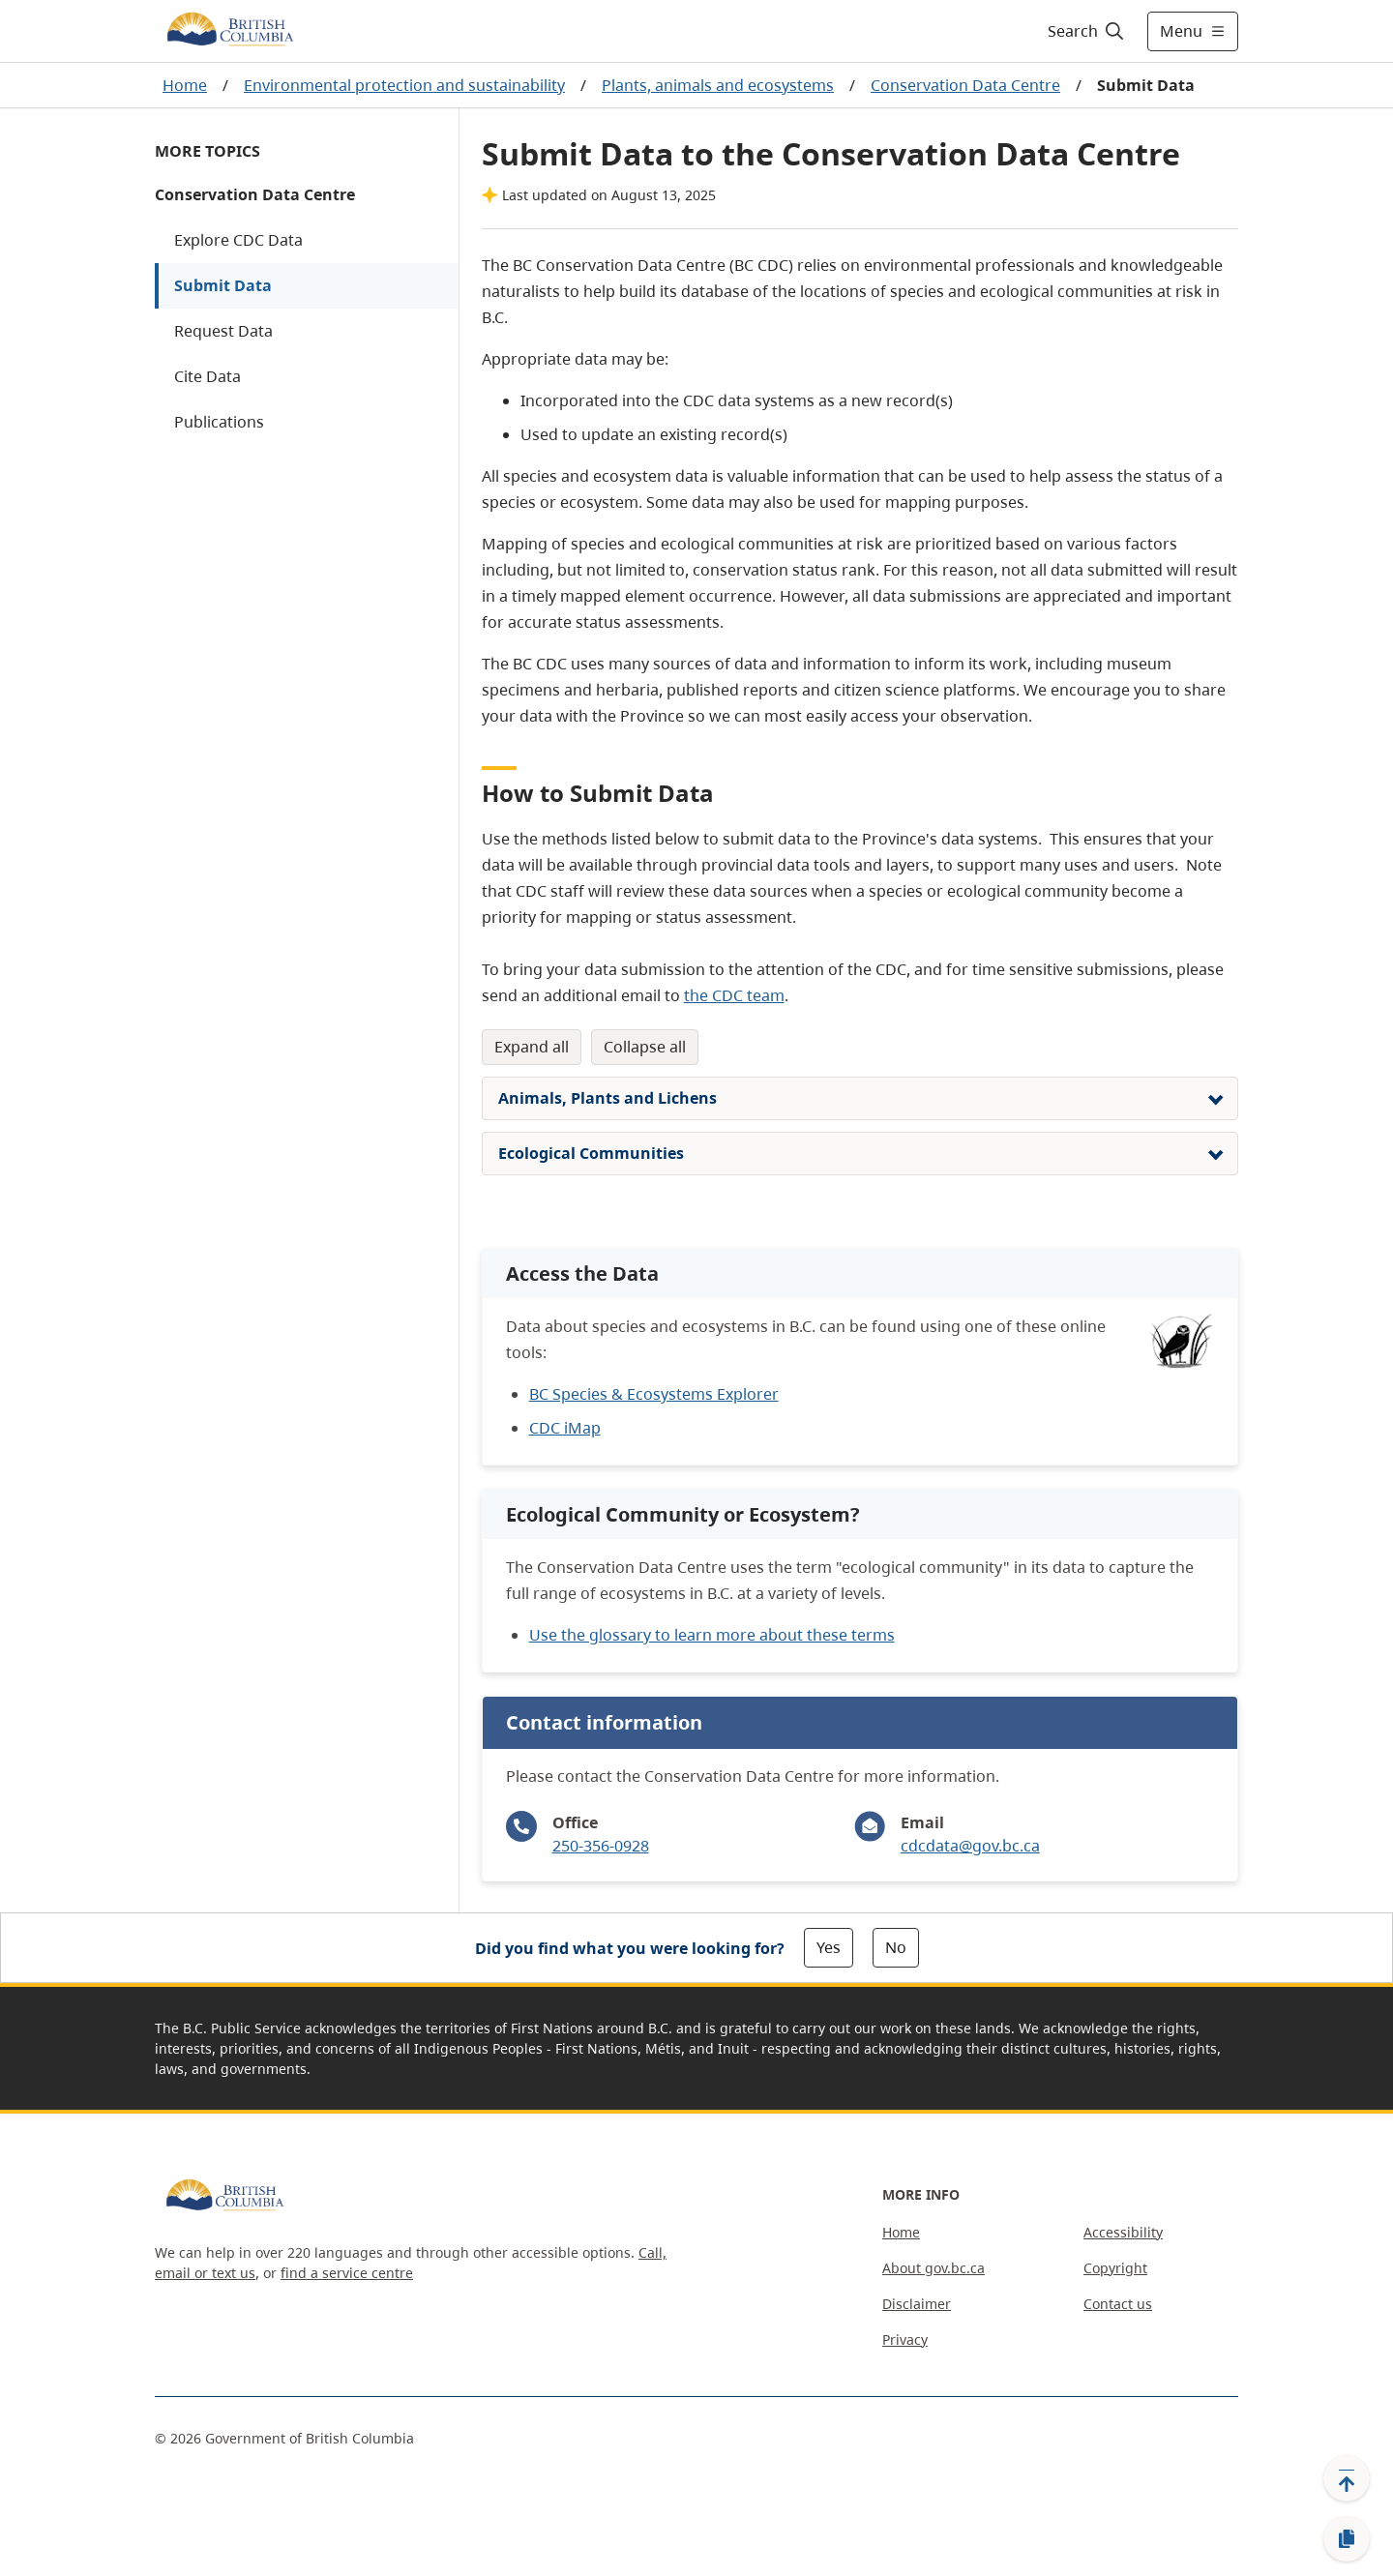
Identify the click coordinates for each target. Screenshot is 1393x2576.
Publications (219, 421)
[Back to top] (1346, 2478)
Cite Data (207, 376)
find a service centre (347, 2273)
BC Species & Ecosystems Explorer (654, 1394)
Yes (828, 1947)
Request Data (223, 330)
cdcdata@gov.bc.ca (970, 1845)
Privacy (905, 2339)
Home (185, 85)
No (895, 1947)
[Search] (1087, 31)
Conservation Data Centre (965, 85)
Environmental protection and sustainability (404, 85)
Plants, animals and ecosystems (718, 85)
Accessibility (1123, 2232)
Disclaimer (916, 2304)
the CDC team (734, 995)
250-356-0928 (600, 1845)
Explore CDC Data (238, 240)
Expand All (531, 1046)
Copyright (1115, 2268)
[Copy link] (1346, 2539)
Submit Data (223, 285)
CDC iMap (565, 1427)
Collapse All (645, 1046)
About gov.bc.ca (933, 2268)
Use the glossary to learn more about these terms (712, 1634)
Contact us (1117, 2304)
